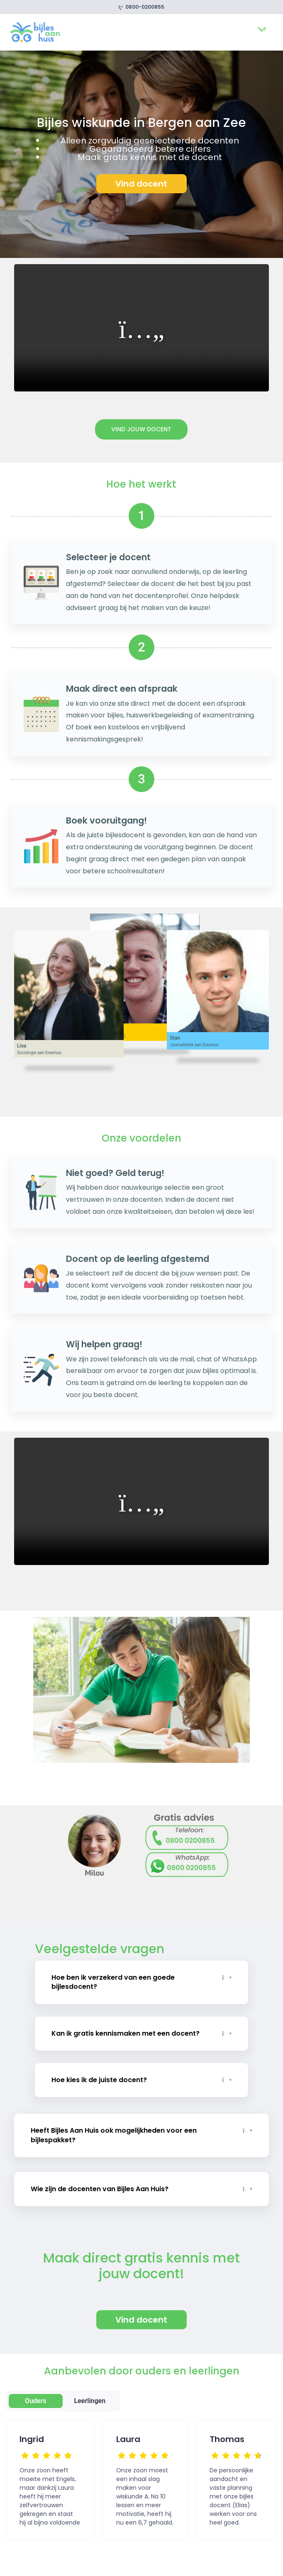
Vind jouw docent (141, 429)
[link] (35, 32)
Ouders (35, 2393)
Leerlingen (90, 2393)
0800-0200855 (142, 6)
